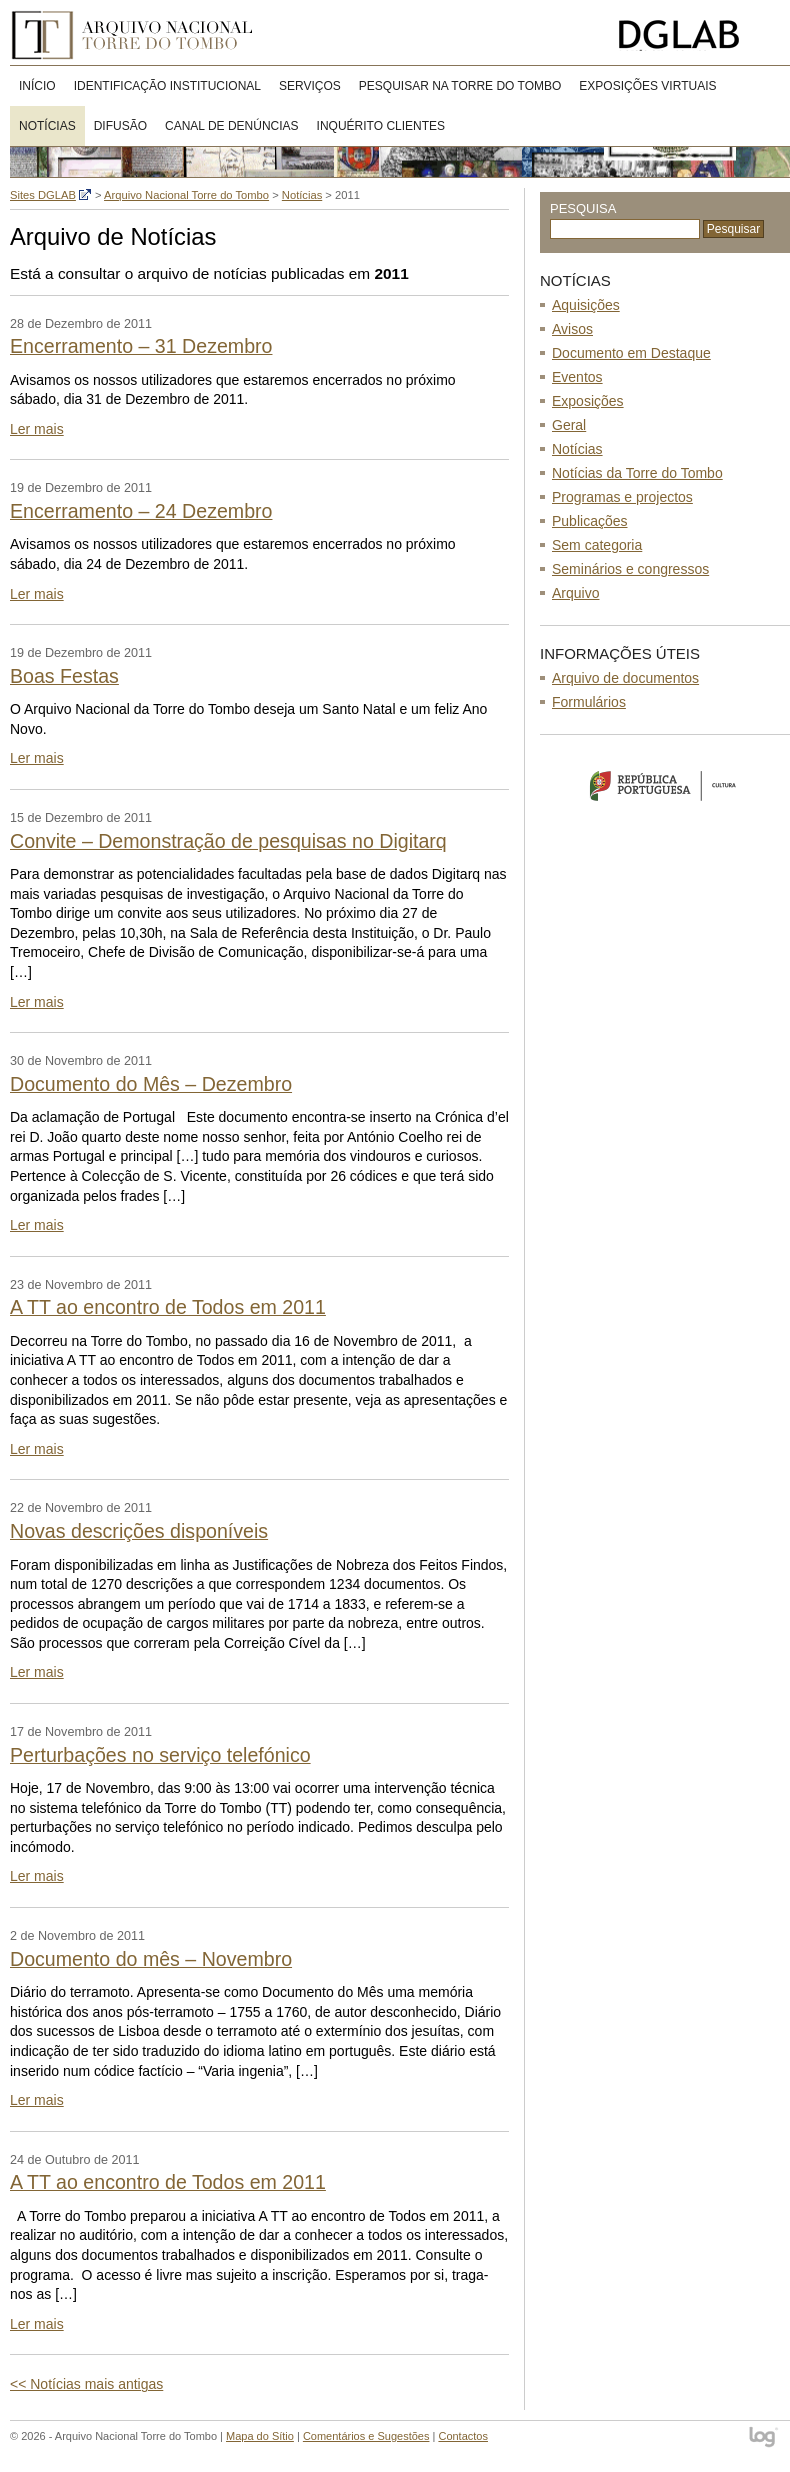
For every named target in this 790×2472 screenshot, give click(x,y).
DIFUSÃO (120, 126)
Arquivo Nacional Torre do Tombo (139, 35)
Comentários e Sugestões (366, 2436)
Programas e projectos (622, 497)
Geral (569, 425)
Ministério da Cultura (665, 785)
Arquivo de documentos (625, 678)
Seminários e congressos (630, 569)
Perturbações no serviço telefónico (160, 1755)
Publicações (590, 521)
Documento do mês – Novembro (151, 1959)
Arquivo (575, 593)
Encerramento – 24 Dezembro (141, 511)
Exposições (588, 401)
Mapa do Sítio (260, 2436)
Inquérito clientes (381, 126)
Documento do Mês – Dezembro (151, 1084)
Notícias (47, 126)
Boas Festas (64, 676)
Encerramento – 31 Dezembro (141, 346)
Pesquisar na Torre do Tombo (460, 86)
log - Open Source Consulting (764, 2438)
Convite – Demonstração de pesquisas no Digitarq (228, 841)
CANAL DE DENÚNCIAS (232, 126)
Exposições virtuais (647, 86)
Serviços (310, 86)
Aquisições (586, 305)
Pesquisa (583, 208)
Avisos (572, 329)
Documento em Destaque (631, 353)
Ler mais (37, 429)
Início (37, 86)
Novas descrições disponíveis (139, 1531)
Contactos (463, 2436)
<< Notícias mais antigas (86, 2384)
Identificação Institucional (167, 86)
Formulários (589, 702)
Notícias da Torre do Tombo (637, 473)
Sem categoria (597, 545)
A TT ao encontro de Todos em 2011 (168, 1307)
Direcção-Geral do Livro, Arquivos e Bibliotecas (699, 35)
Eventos (577, 377)
